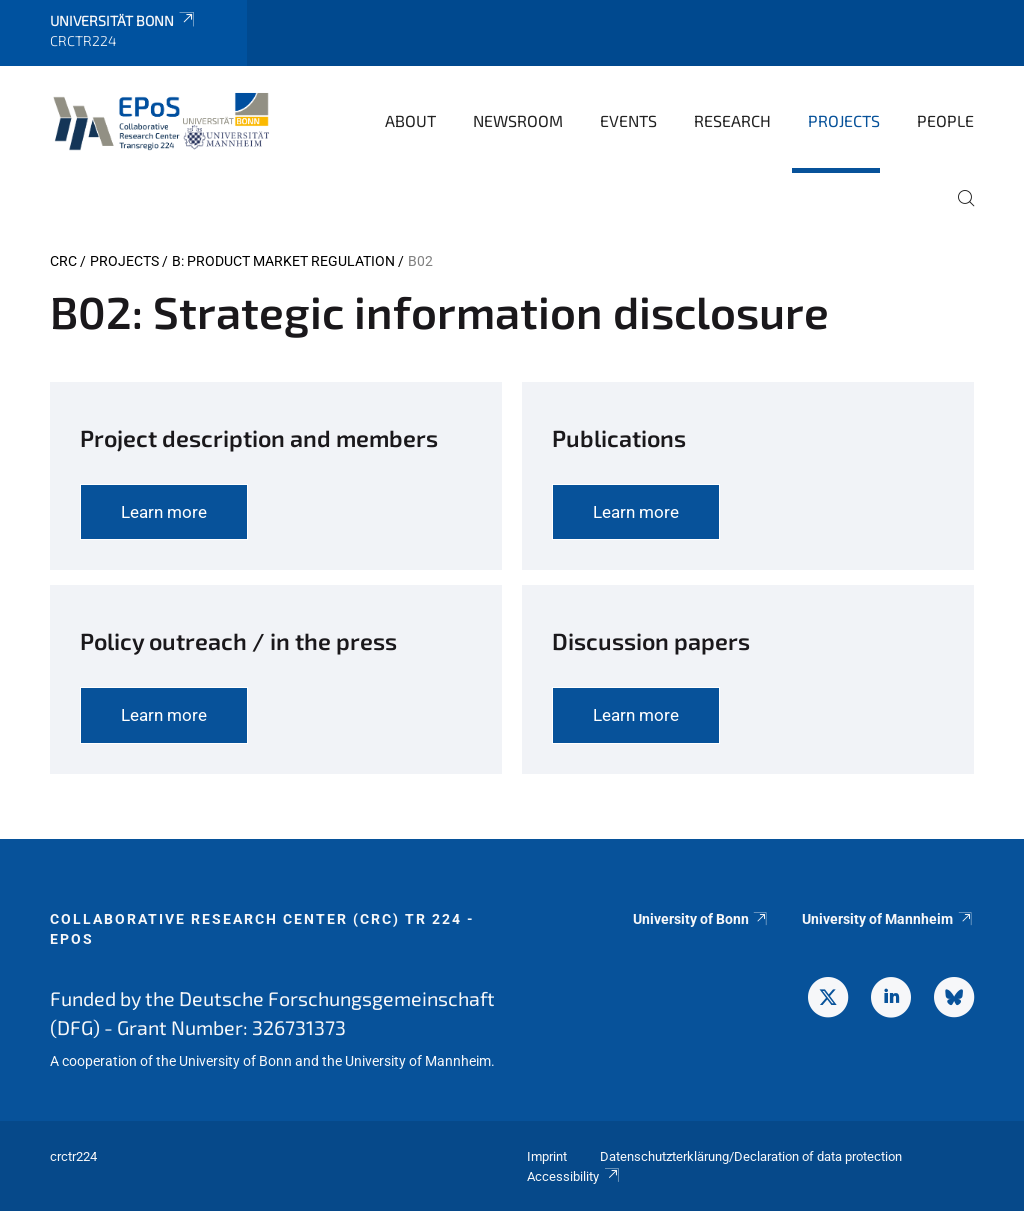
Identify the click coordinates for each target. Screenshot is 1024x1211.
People (945, 120)
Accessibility (574, 1176)
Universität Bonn (123, 20)
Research (732, 120)
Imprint (547, 1156)
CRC (63, 261)
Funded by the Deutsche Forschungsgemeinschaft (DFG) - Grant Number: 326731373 (272, 1012)
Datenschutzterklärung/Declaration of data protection (751, 1156)
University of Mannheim (888, 919)
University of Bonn (701, 919)
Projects (844, 120)
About (410, 120)
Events (628, 120)
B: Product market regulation (283, 261)
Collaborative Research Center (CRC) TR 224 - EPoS (262, 929)
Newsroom (518, 120)
